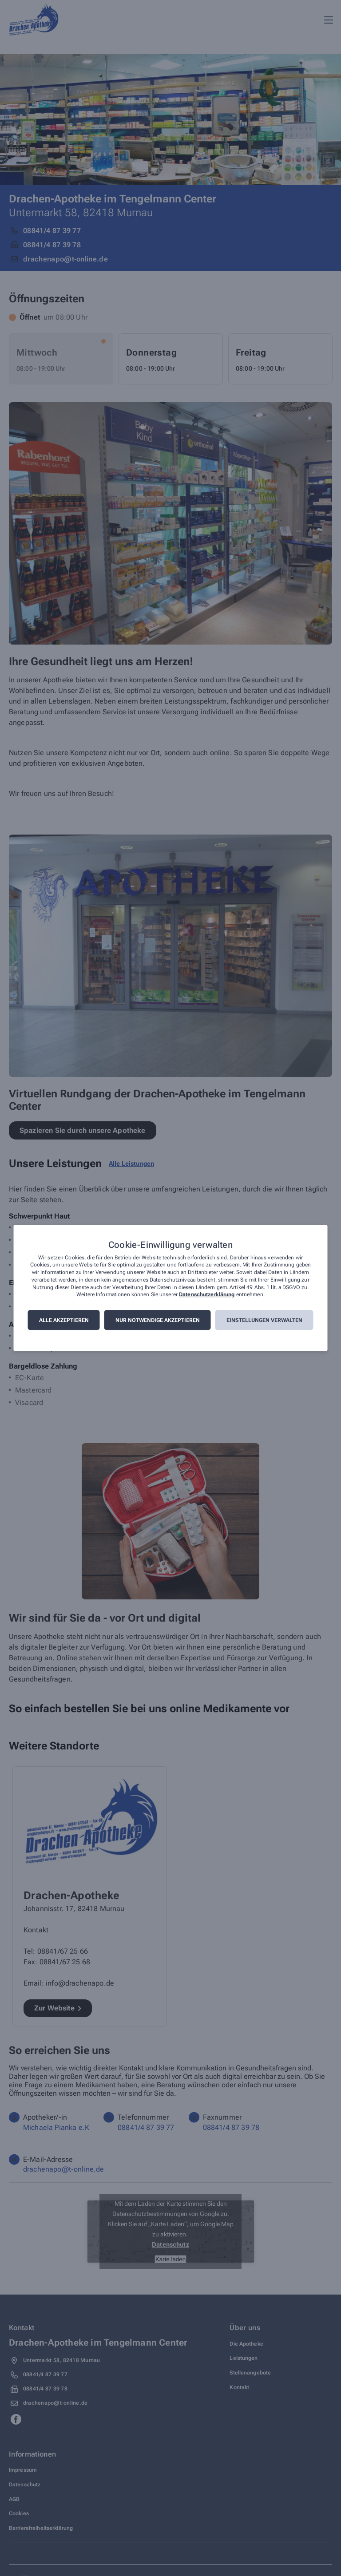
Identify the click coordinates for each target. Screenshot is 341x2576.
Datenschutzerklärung (206, 1295)
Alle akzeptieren (64, 1320)
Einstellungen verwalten (264, 1320)
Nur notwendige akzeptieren (157, 1320)
